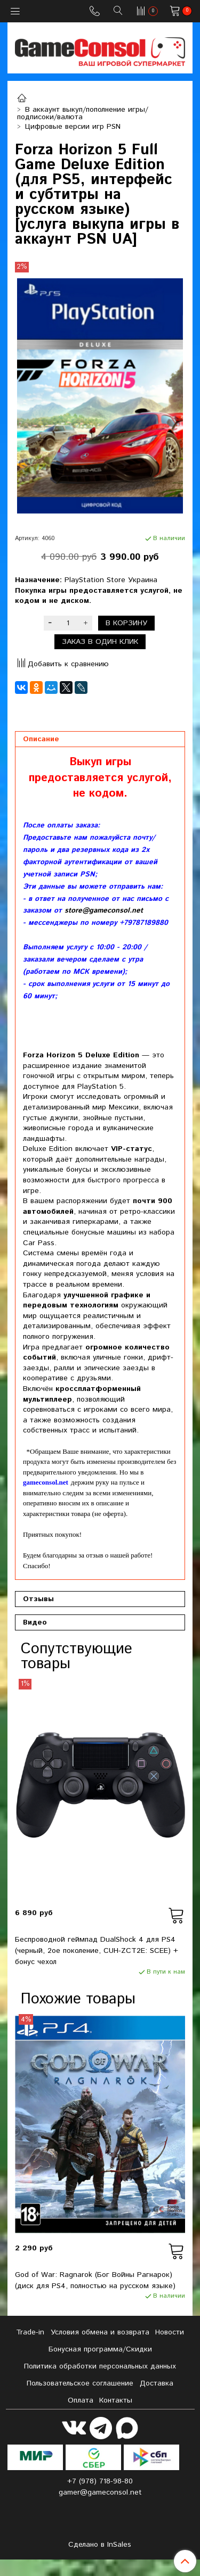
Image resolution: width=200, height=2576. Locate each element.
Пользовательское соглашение (80, 2383)
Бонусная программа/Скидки (100, 2349)
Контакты (115, 2400)
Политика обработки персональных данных (100, 2366)
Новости (169, 2332)
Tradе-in (30, 2332)
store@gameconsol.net (104, 911)
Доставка (156, 2383)
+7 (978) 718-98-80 (100, 2481)
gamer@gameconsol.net (100, 2492)
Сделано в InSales (99, 2544)
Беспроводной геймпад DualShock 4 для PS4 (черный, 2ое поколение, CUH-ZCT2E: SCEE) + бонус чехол (96, 1950)
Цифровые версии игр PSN (73, 126)
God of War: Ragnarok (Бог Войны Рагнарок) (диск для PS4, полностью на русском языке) (95, 2280)
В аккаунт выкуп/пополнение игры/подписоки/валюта (83, 113)
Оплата (80, 2400)
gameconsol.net (45, 1482)
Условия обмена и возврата (100, 2332)
